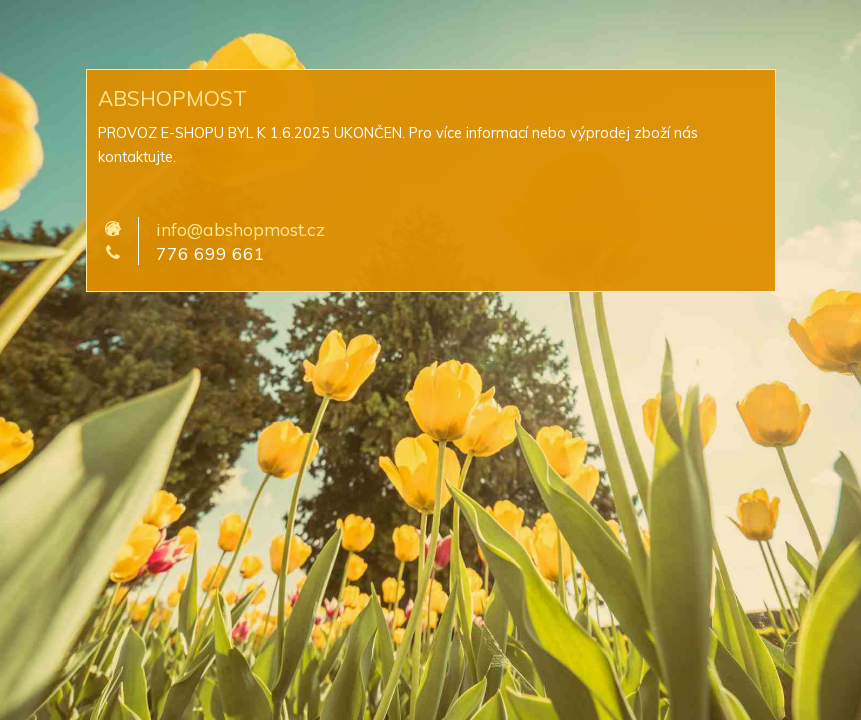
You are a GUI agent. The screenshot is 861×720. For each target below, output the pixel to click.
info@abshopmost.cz (240, 229)
